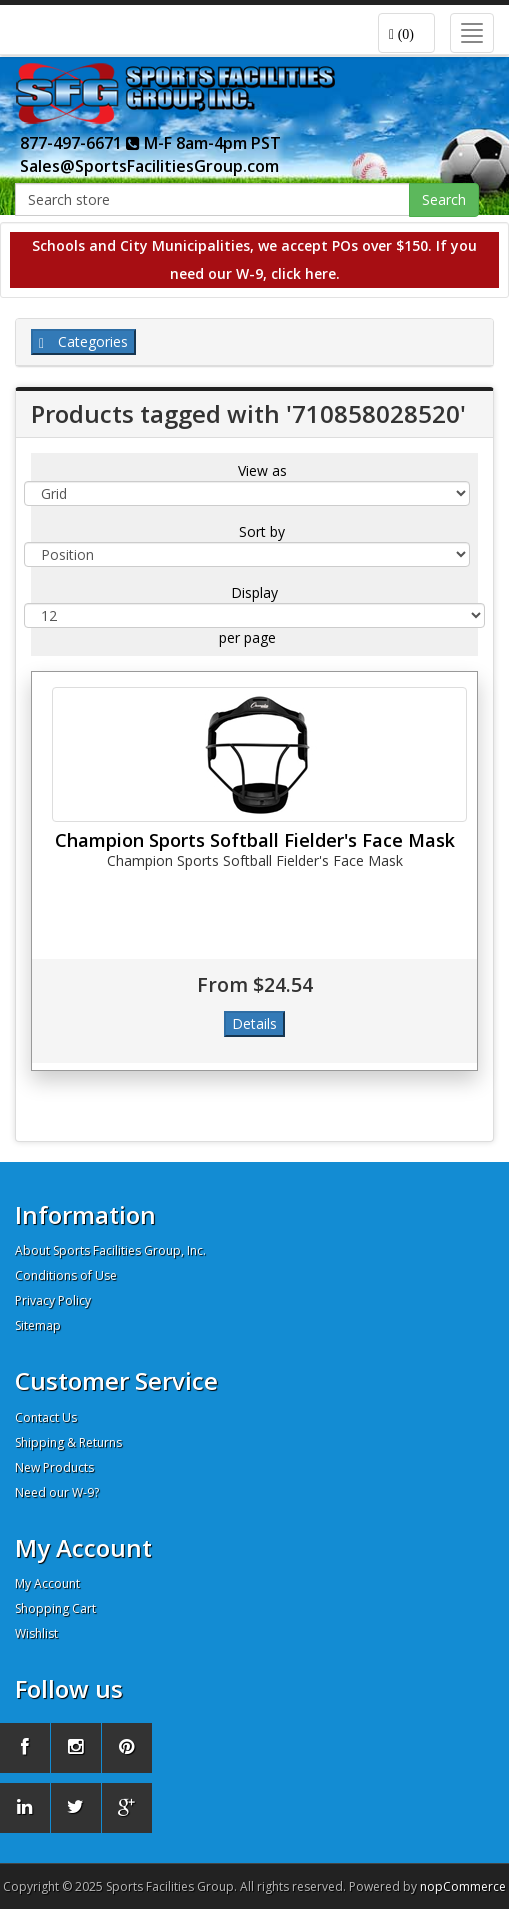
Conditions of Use (66, 1275)
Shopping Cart (55, 1608)
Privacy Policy (53, 1300)
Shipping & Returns (68, 1442)
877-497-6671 (80, 143)
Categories (83, 341)
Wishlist (36, 1633)
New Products (54, 1467)
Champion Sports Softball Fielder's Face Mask (255, 840)
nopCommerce (463, 1886)
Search (444, 199)
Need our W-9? (57, 1492)
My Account (47, 1583)
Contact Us (46, 1417)
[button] (406, 33)
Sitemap (38, 1325)
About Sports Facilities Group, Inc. (110, 1250)
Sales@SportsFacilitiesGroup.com (149, 166)
